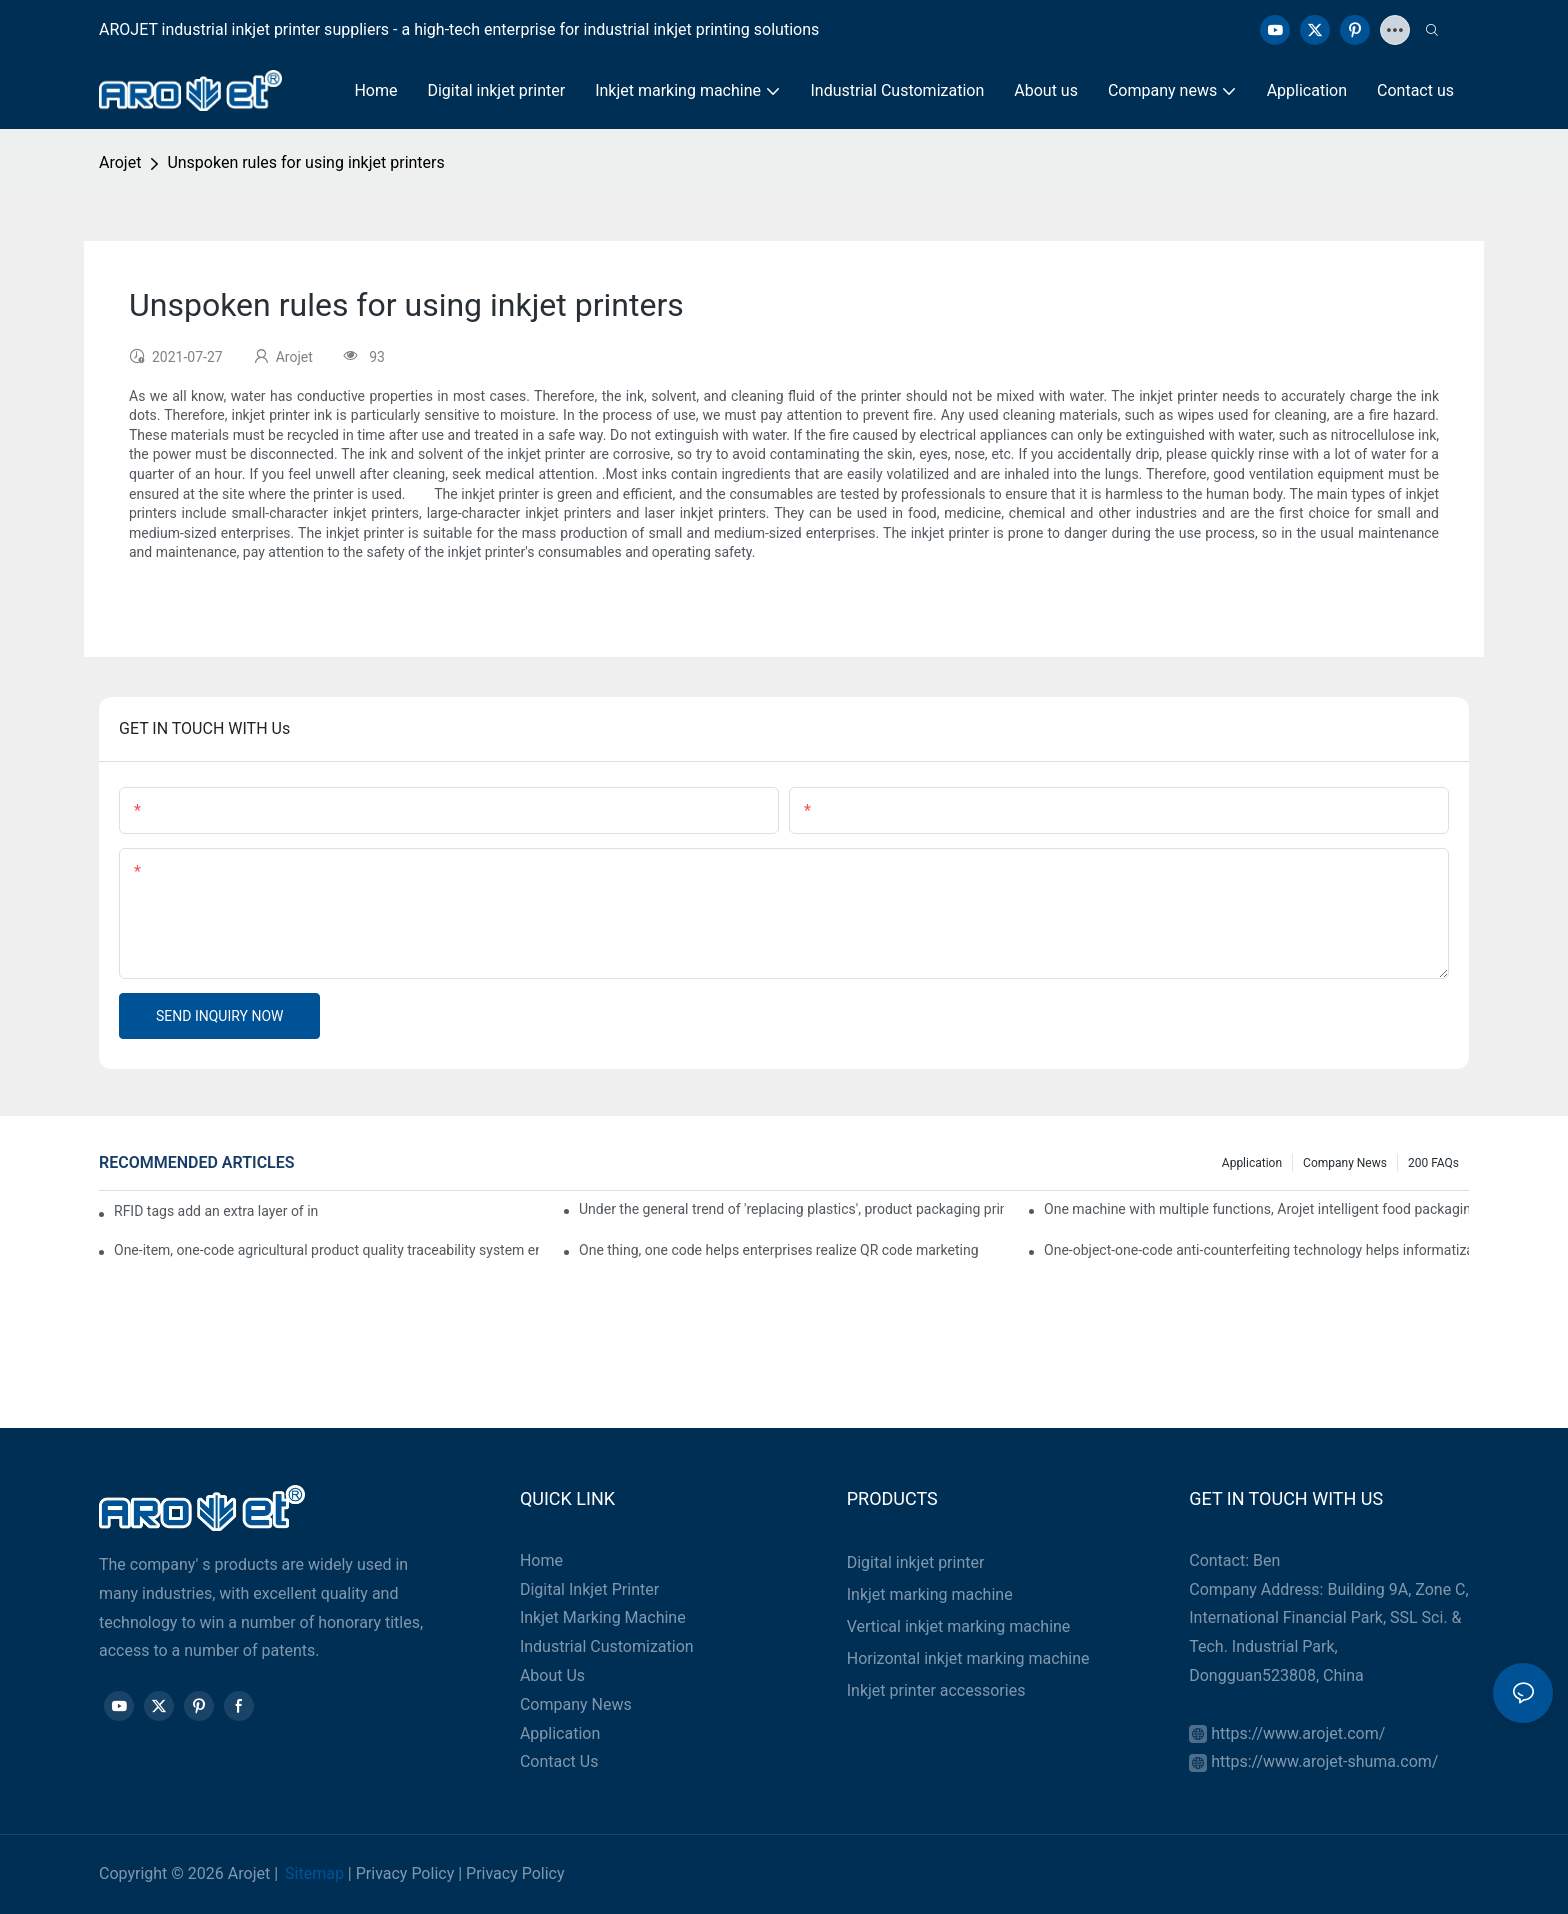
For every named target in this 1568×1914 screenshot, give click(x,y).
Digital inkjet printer (916, 1562)
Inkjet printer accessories (936, 1690)
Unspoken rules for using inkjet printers (305, 162)
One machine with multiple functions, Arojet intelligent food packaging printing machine (1256, 1209)
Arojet (120, 162)
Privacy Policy (405, 1873)
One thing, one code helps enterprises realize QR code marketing (778, 1250)
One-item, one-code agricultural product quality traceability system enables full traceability (326, 1250)
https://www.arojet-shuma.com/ (1324, 1761)
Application (1252, 1163)
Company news (1345, 1163)
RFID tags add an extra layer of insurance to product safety (216, 1211)
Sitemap (314, 1873)
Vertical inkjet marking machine (959, 1626)
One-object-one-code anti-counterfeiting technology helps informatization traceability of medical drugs (1256, 1250)
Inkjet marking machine (930, 1594)
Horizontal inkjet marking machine (968, 1658)
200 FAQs (1433, 1163)
